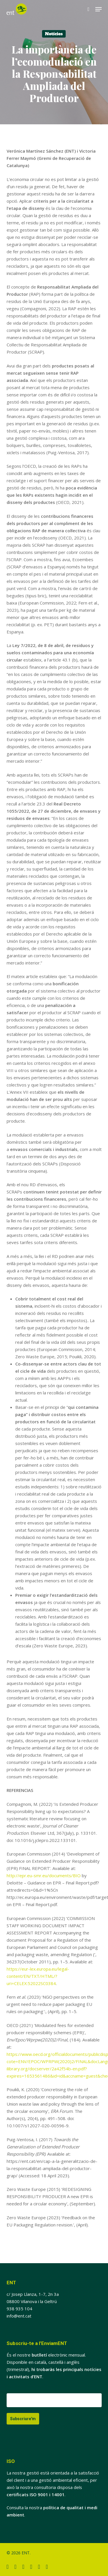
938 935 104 (19, 2308)
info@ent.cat (19, 2316)
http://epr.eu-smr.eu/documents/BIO (44, 1875)
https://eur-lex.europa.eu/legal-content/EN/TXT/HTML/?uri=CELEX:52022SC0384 (38, 1976)
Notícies (54, 34)
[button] (98, 9)
